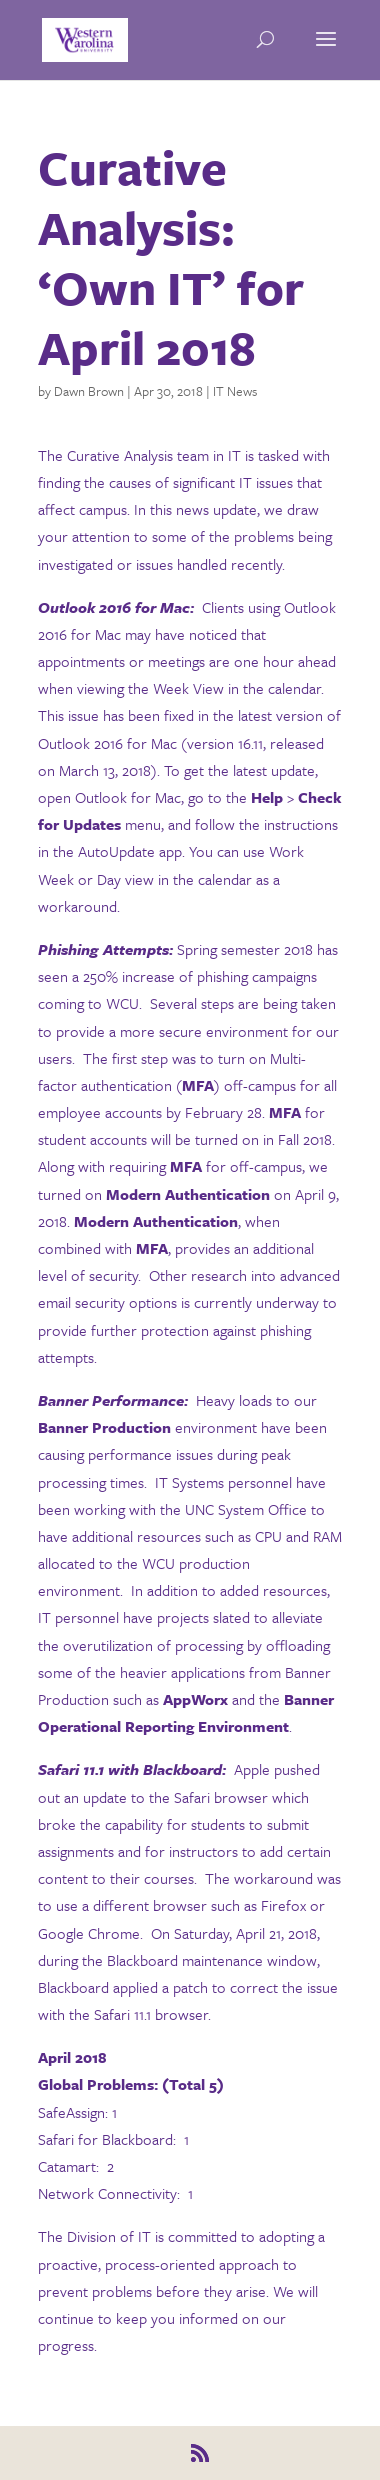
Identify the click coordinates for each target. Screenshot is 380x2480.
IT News (235, 391)
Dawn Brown (89, 391)
